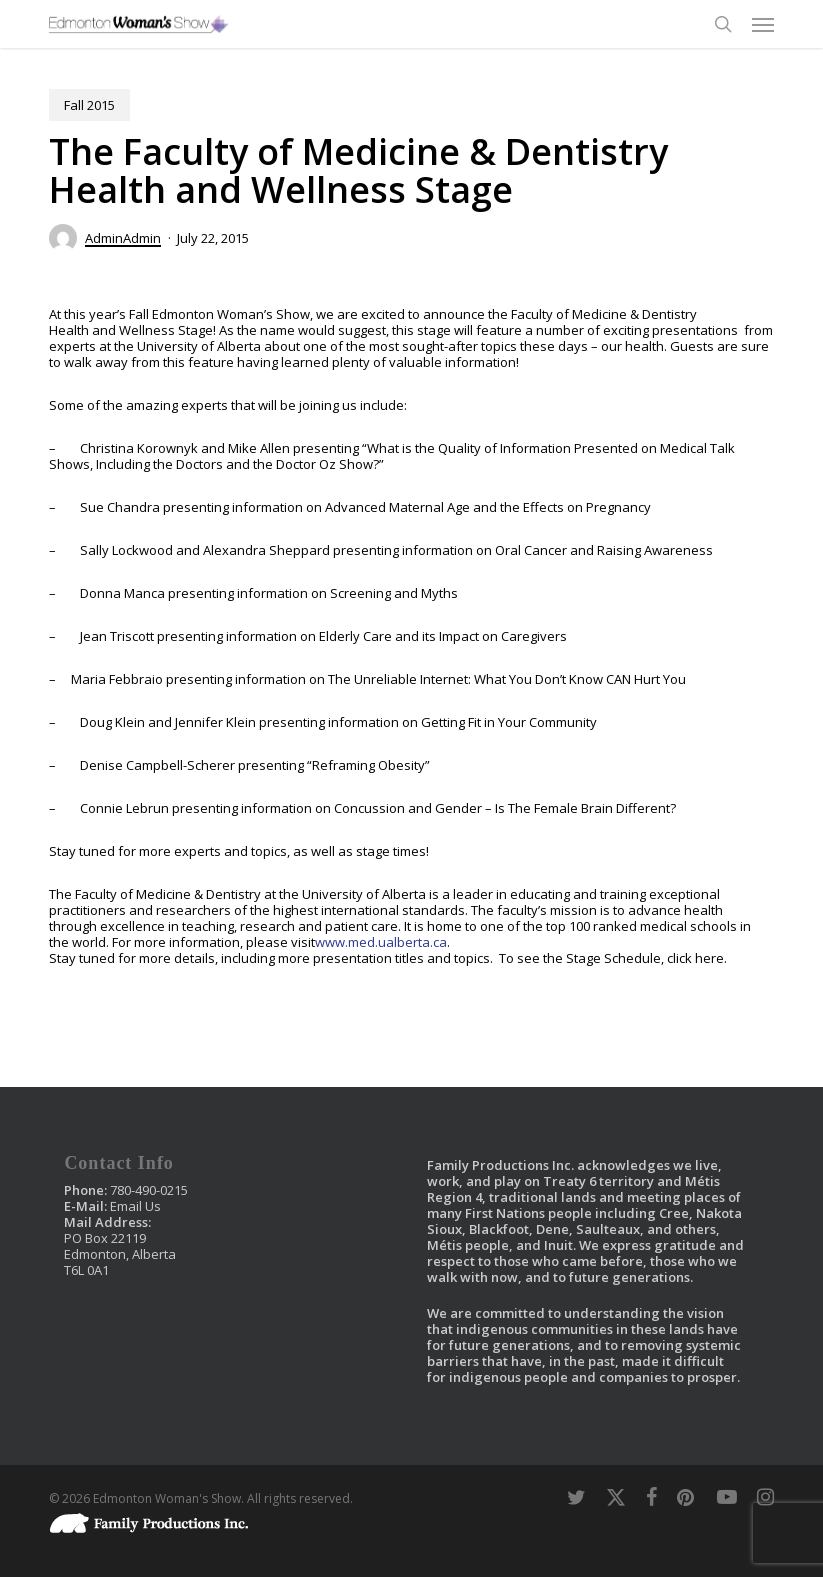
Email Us (135, 1206)
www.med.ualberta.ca (381, 942)
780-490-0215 (149, 1190)
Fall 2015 (89, 105)
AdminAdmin (123, 238)
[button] (763, 24)
